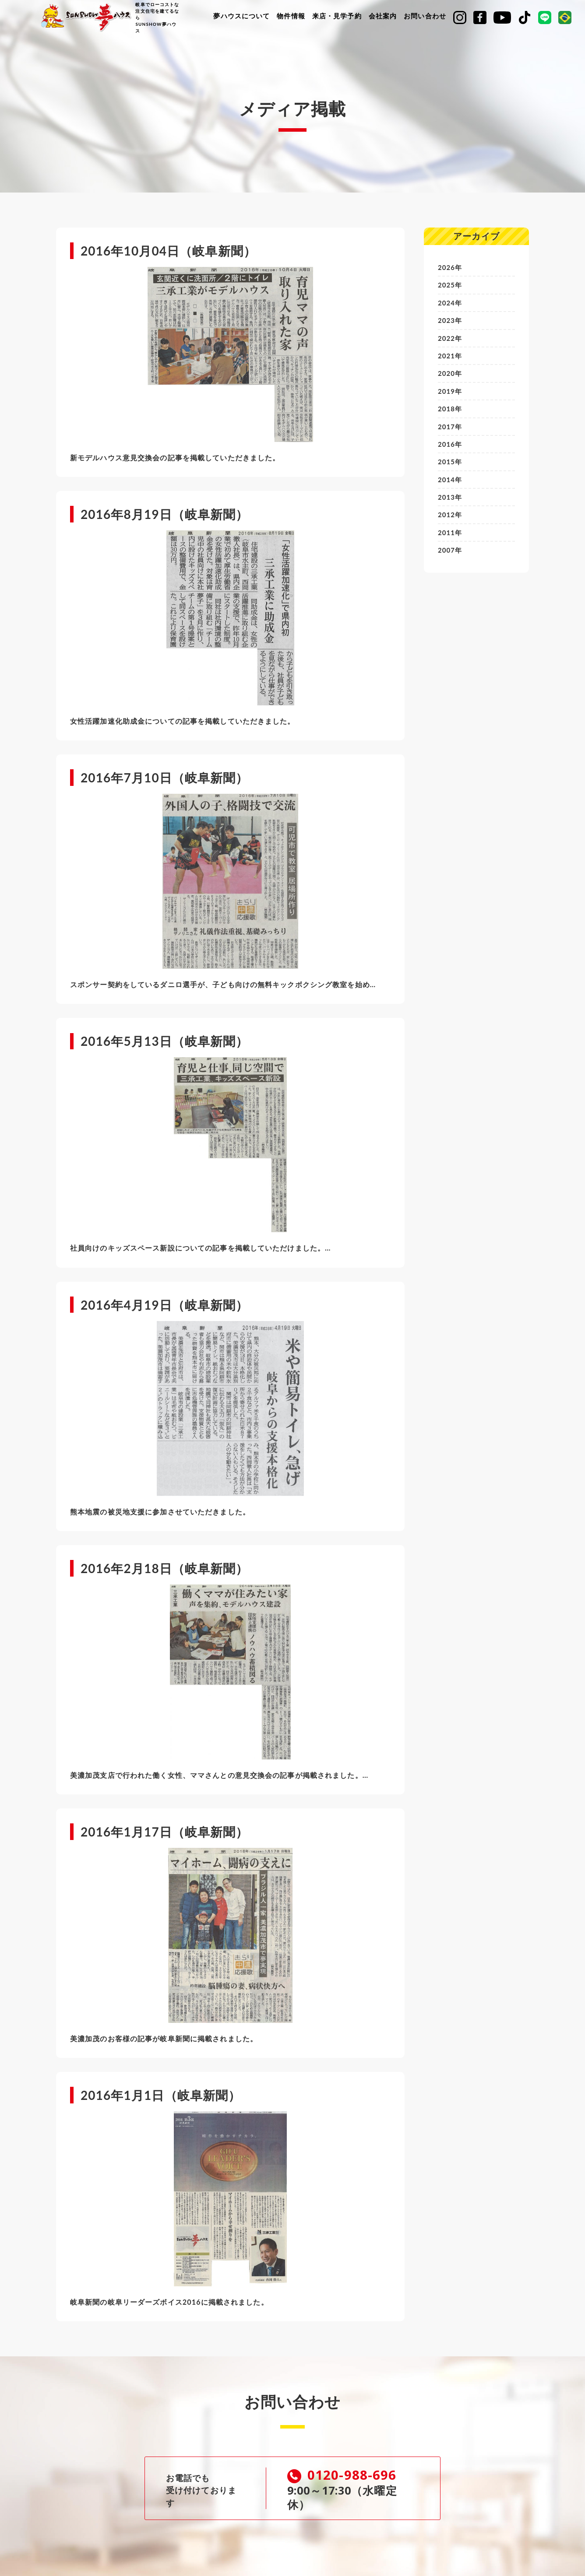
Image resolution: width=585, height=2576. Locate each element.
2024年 (451, 304)
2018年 (451, 415)
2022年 (451, 341)
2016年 (451, 452)
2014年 (451, 489)
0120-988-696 (348, 2476)
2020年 (451, 378)
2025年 (451, 286)
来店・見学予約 (337, 16)
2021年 (451, 360)
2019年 (451, 397)
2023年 (451, 323)
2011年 (451, 544)
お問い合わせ (425, 16)
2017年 (451, 433)
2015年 (451, 470)
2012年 (451, 526)
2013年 (451, 507)
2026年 (451, 267)
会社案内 (383, 16)
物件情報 (291, 16)
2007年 (451, 562)
